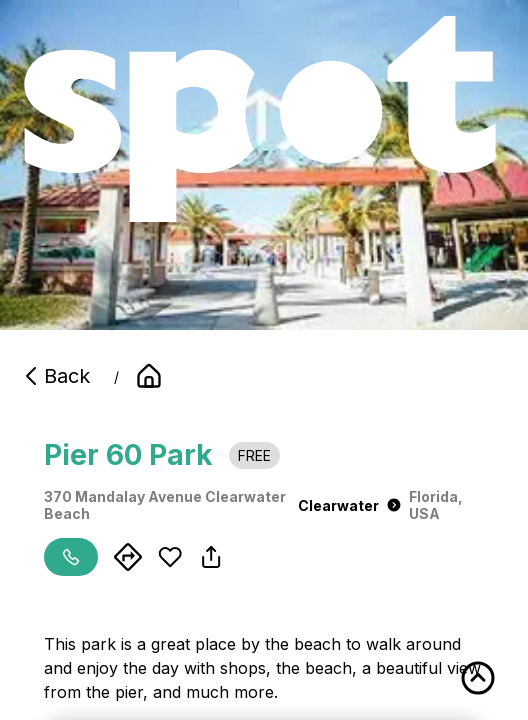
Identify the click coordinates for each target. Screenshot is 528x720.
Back (55, 376)
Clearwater (349, 505)
